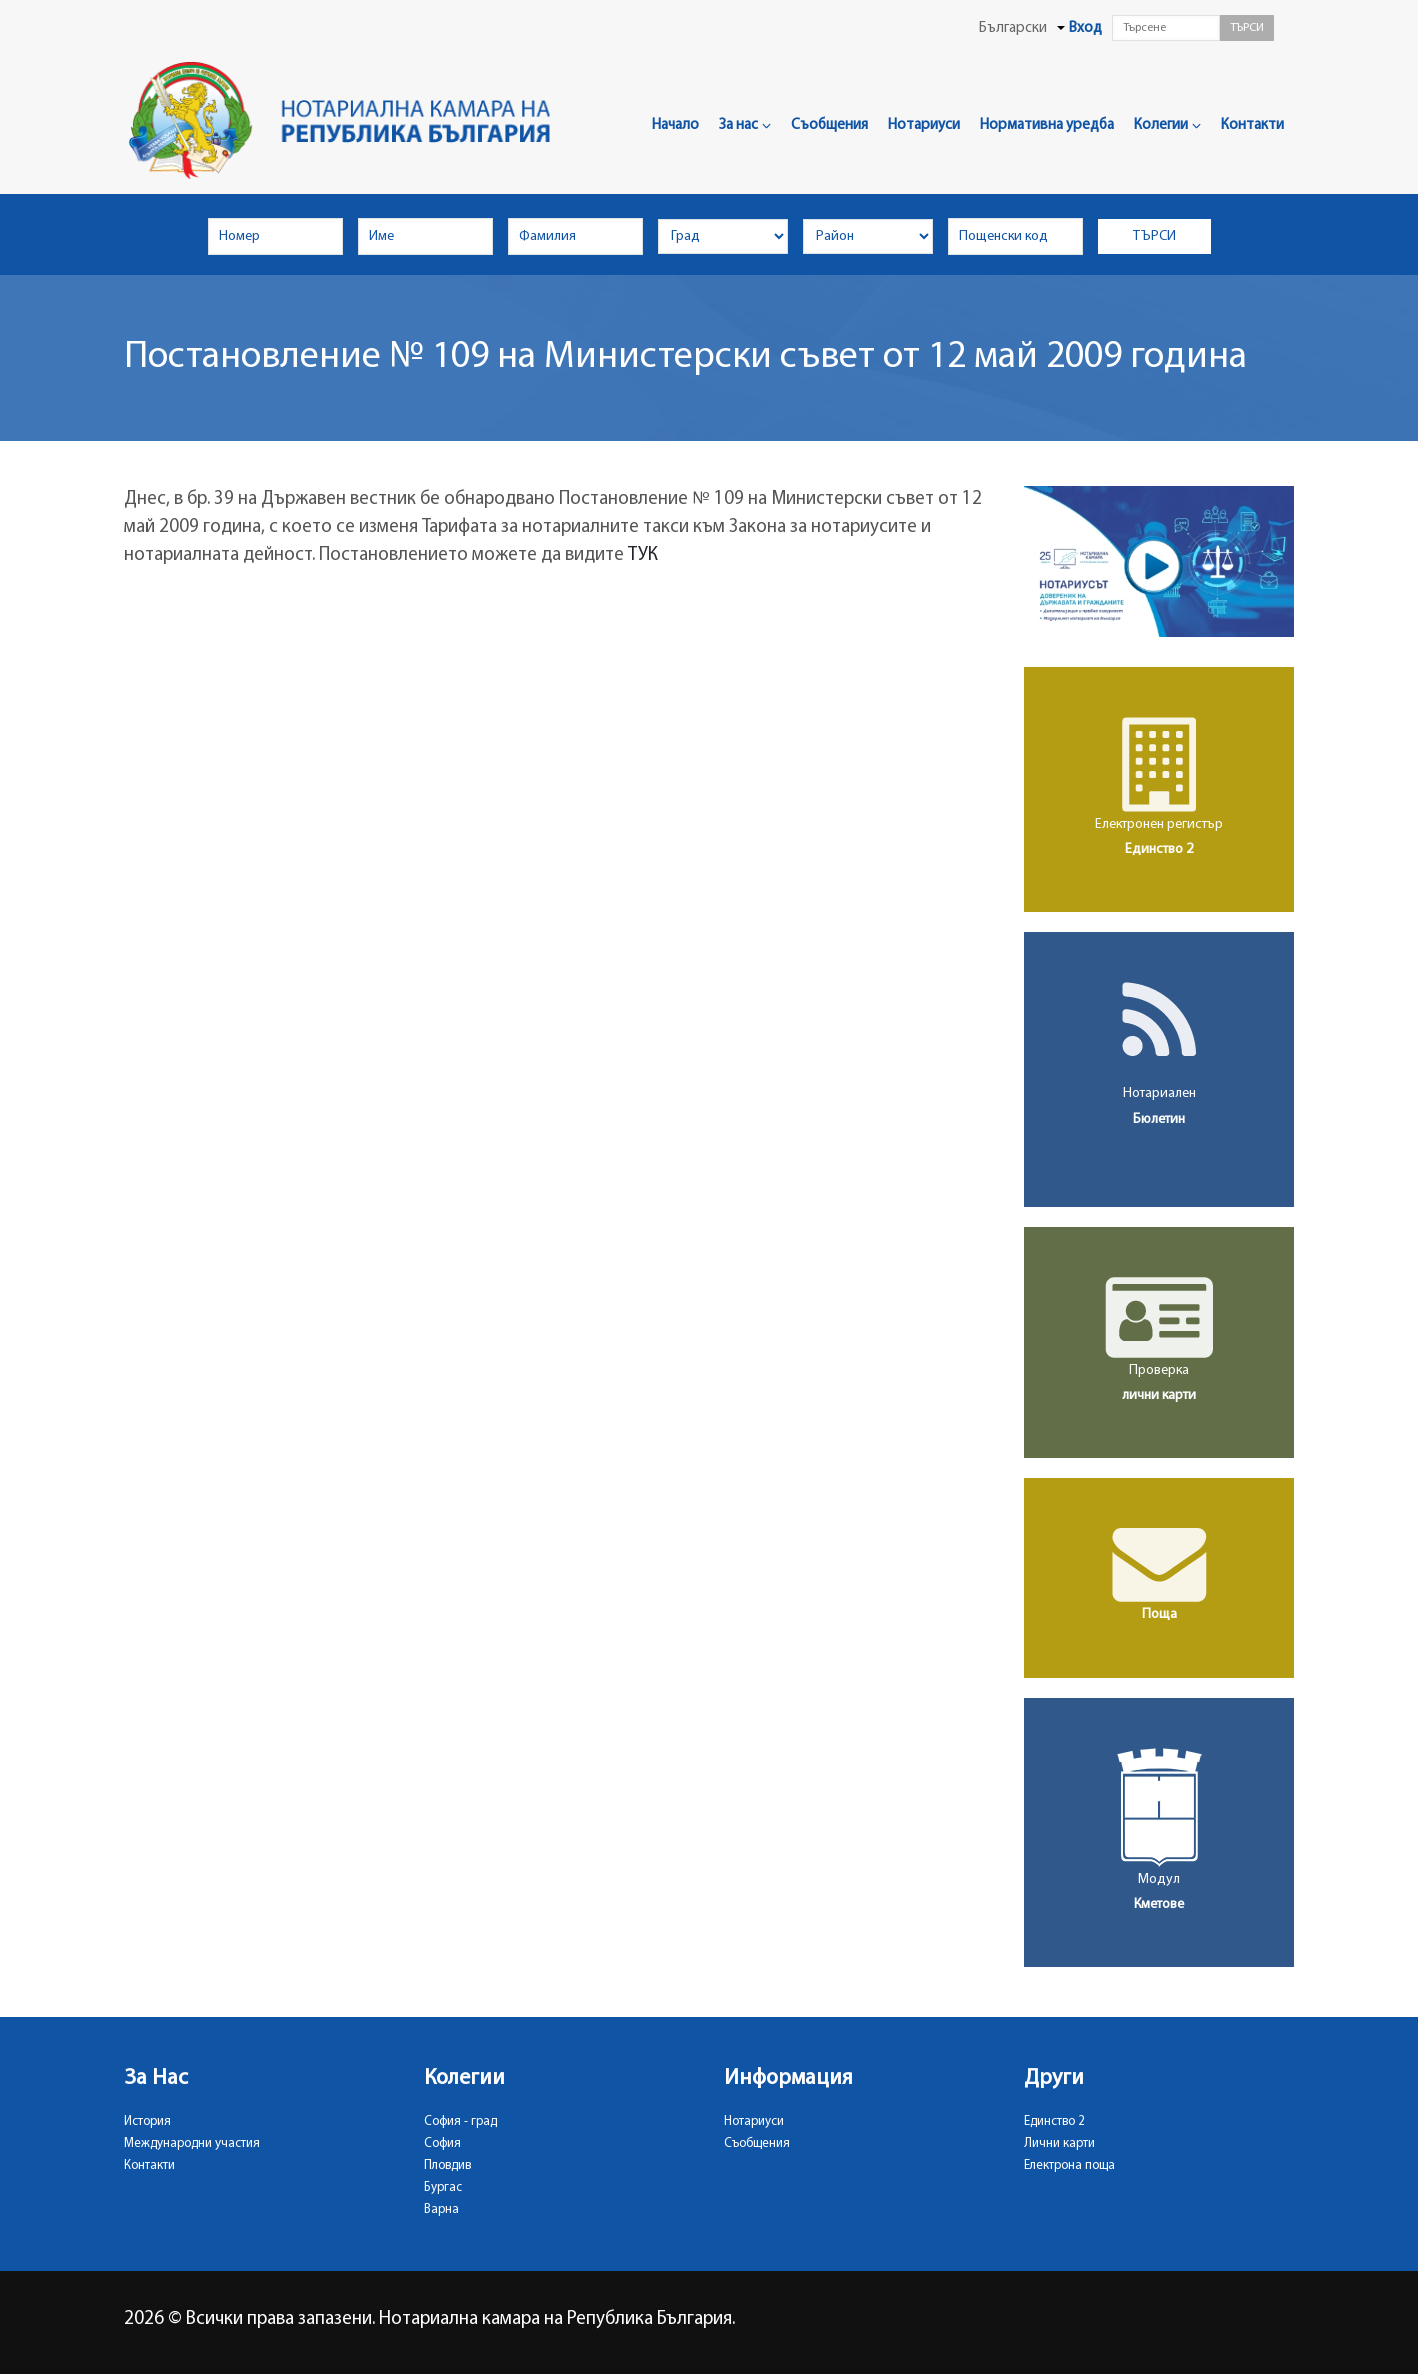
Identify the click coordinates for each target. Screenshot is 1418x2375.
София (442, 2143)
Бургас (443, 2187)
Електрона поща (1069, 2165)
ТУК (643, 555)
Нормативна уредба (1047, 125)
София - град (460, 2121)
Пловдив (447, 2165)
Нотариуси (924, 125)
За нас (745, 125)
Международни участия (192, 2143)
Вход (1085, 28)
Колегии (1167, 125)
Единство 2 (1054, 2121)
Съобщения (829, 125)
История (147, 2121)
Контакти (1252, 125)
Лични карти (1059, 2143)
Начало (675, 125)
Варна (441, 2209)
